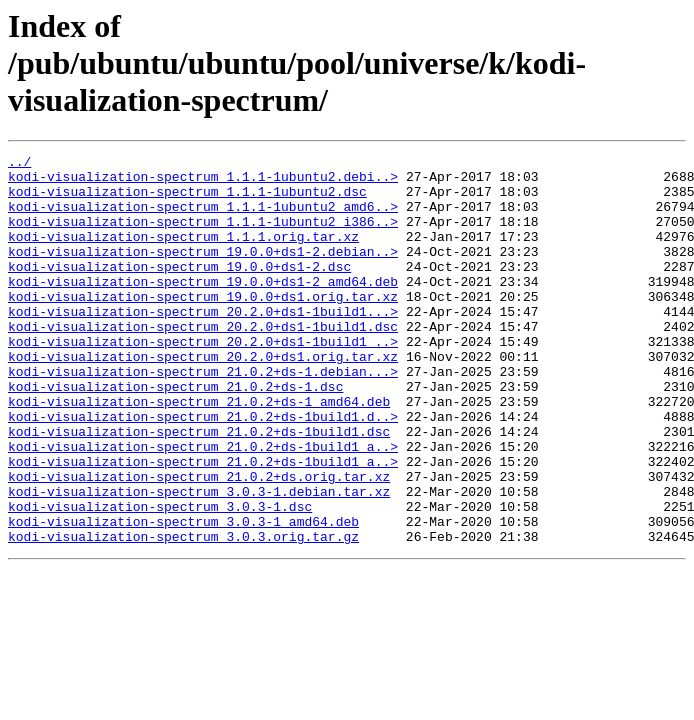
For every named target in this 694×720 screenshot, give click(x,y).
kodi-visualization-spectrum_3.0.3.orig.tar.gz (183, 614)
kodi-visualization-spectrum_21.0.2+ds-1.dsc (175, 434)
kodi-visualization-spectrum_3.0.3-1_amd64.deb (183, 596)
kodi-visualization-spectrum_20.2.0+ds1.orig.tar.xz (203, 398)
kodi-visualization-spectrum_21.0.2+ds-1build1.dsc (199, 488)
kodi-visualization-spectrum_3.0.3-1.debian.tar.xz (199, 560)
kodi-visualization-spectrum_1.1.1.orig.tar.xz (183, 254)
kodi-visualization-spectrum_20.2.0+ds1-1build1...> (203, 344)
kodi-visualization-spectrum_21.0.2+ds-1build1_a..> (203, 506)
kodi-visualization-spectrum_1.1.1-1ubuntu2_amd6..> (203, 218)
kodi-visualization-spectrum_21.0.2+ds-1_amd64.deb (199, 452)
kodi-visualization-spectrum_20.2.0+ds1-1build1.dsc (203, 362)
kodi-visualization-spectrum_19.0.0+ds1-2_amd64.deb (203, 308)
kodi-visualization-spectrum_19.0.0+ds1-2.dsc (179, 290)
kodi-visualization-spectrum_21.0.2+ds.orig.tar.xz (199, 542)
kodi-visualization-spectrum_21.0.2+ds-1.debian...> (203, 416)
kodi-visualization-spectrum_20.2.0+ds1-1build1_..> (203, 380)
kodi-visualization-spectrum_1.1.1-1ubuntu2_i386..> (203, 236)
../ (19, 164)
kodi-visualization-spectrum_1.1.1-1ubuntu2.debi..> (203, 182)
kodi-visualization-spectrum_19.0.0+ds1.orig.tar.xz (203, 326)
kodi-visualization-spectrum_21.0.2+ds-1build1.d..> (203, 470)
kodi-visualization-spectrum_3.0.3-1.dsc (160, 578)
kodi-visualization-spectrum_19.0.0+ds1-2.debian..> (203, 272)
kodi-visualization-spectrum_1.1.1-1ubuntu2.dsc (187, 200)
